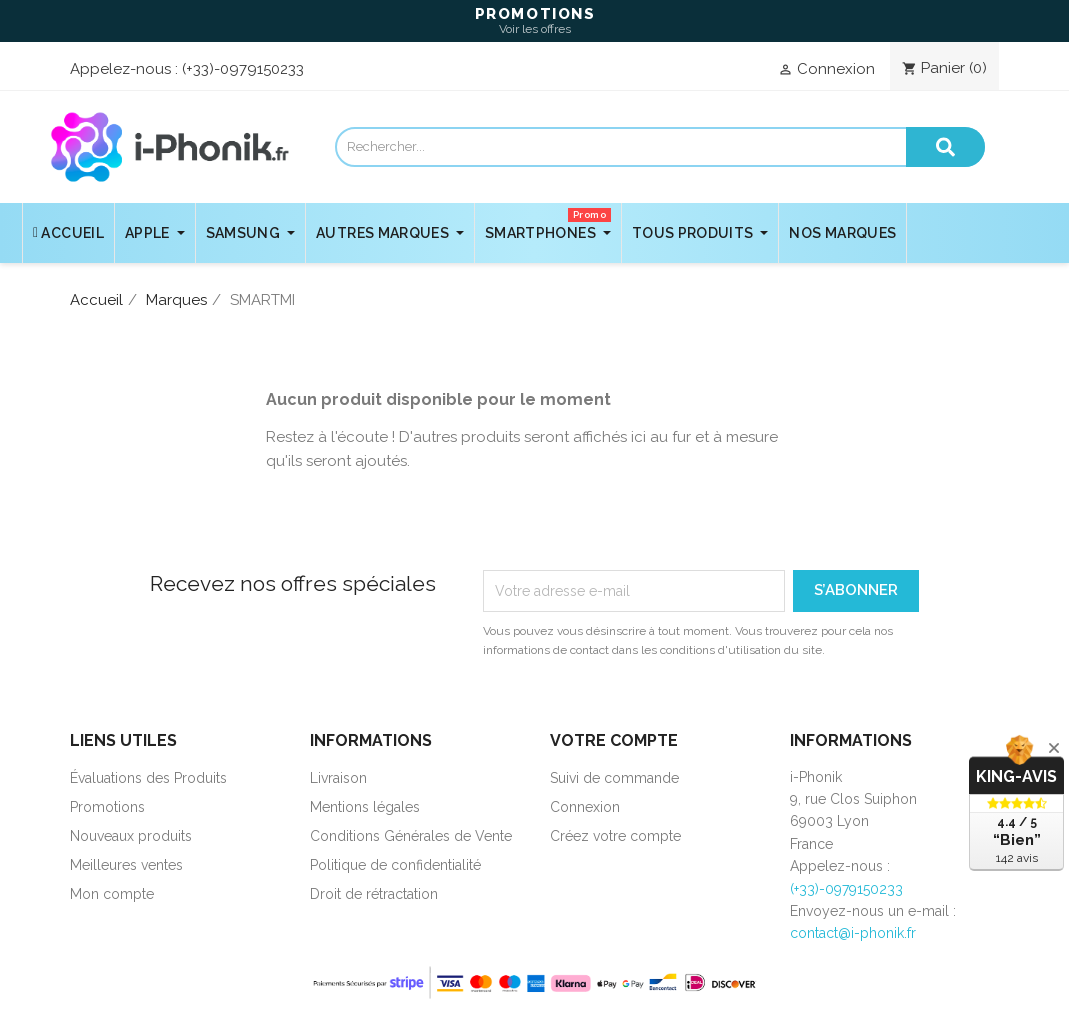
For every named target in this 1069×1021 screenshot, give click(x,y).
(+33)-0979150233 (243, 69)
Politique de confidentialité (395, 865)
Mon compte (112, 894)
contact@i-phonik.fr (853, 933)
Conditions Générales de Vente (411, 836)
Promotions (107, 807)
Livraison (338, 778)
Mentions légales (365, 807)
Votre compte (614, 740)
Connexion (585, 807)
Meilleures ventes (126, 865)
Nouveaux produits (131, 836)
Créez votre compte (615, 836)
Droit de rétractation (374, 894)
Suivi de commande (614, 778)
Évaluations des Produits (148, 778)
